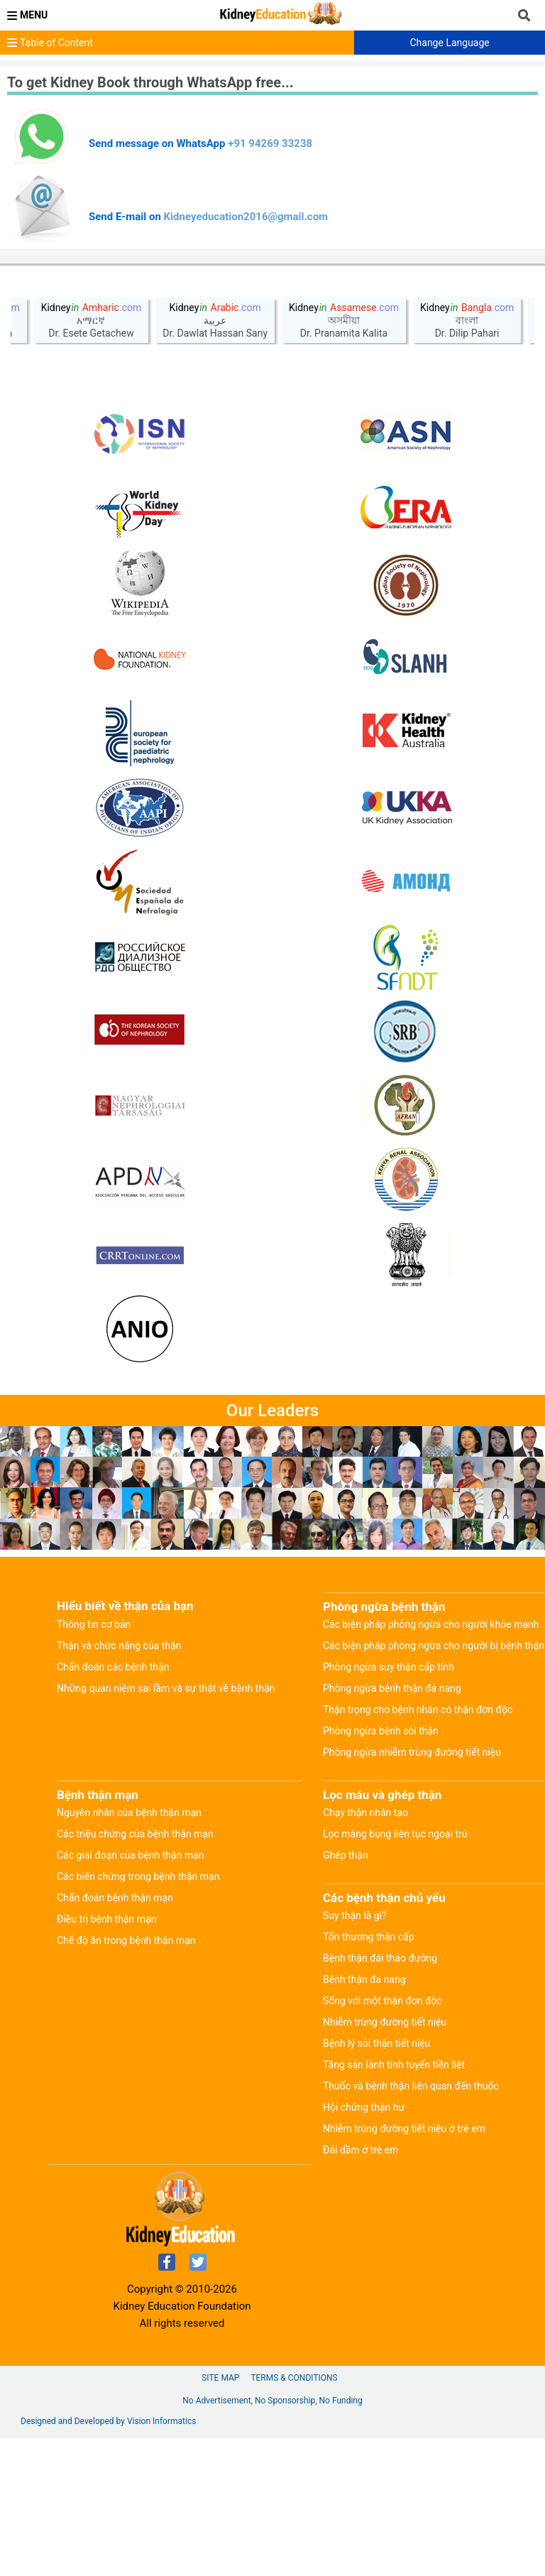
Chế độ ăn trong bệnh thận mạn (126, 1940)
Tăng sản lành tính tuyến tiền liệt (394, 2064)
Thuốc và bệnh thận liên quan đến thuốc (411, 2086)
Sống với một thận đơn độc (382, 2000)
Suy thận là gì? (355, 1915)
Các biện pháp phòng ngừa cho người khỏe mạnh (431, 1624)
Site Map (220, 2378)
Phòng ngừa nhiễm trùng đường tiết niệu (412, 1752)
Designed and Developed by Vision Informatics (108, 2421)
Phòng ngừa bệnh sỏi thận (381, 1731)
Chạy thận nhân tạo (365, 1812)
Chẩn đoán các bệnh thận (113, 1667)
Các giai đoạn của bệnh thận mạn (130, 1855)
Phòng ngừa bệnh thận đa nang (392, 1688)
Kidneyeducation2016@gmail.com (246, 216)
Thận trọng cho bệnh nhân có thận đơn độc (417, 1709)
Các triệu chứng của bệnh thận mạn (135, 1833)
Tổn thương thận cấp (368, 1936)
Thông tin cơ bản (94, 1624)
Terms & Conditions (294, 2378)
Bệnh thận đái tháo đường (380, 1958)
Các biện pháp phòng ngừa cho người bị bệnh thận (433, 1645)
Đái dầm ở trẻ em (360, 2150)
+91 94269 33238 (270, 143)
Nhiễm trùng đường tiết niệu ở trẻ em (404, 2128)
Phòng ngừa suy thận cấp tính (388, 1667)
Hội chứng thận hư (363, 2107)
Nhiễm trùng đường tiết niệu (384, 2022)
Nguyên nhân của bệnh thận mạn (129, 1812)
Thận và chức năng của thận (119, 1645)
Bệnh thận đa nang (364, 1979)
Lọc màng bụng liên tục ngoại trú (395, 1833)
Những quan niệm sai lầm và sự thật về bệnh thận (166, 1688)
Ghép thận (345, 1855)
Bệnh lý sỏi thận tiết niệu (377, 2043)
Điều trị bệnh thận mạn (107, 1919)
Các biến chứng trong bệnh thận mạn (138, 1876)
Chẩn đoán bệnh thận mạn (115, 1897)
